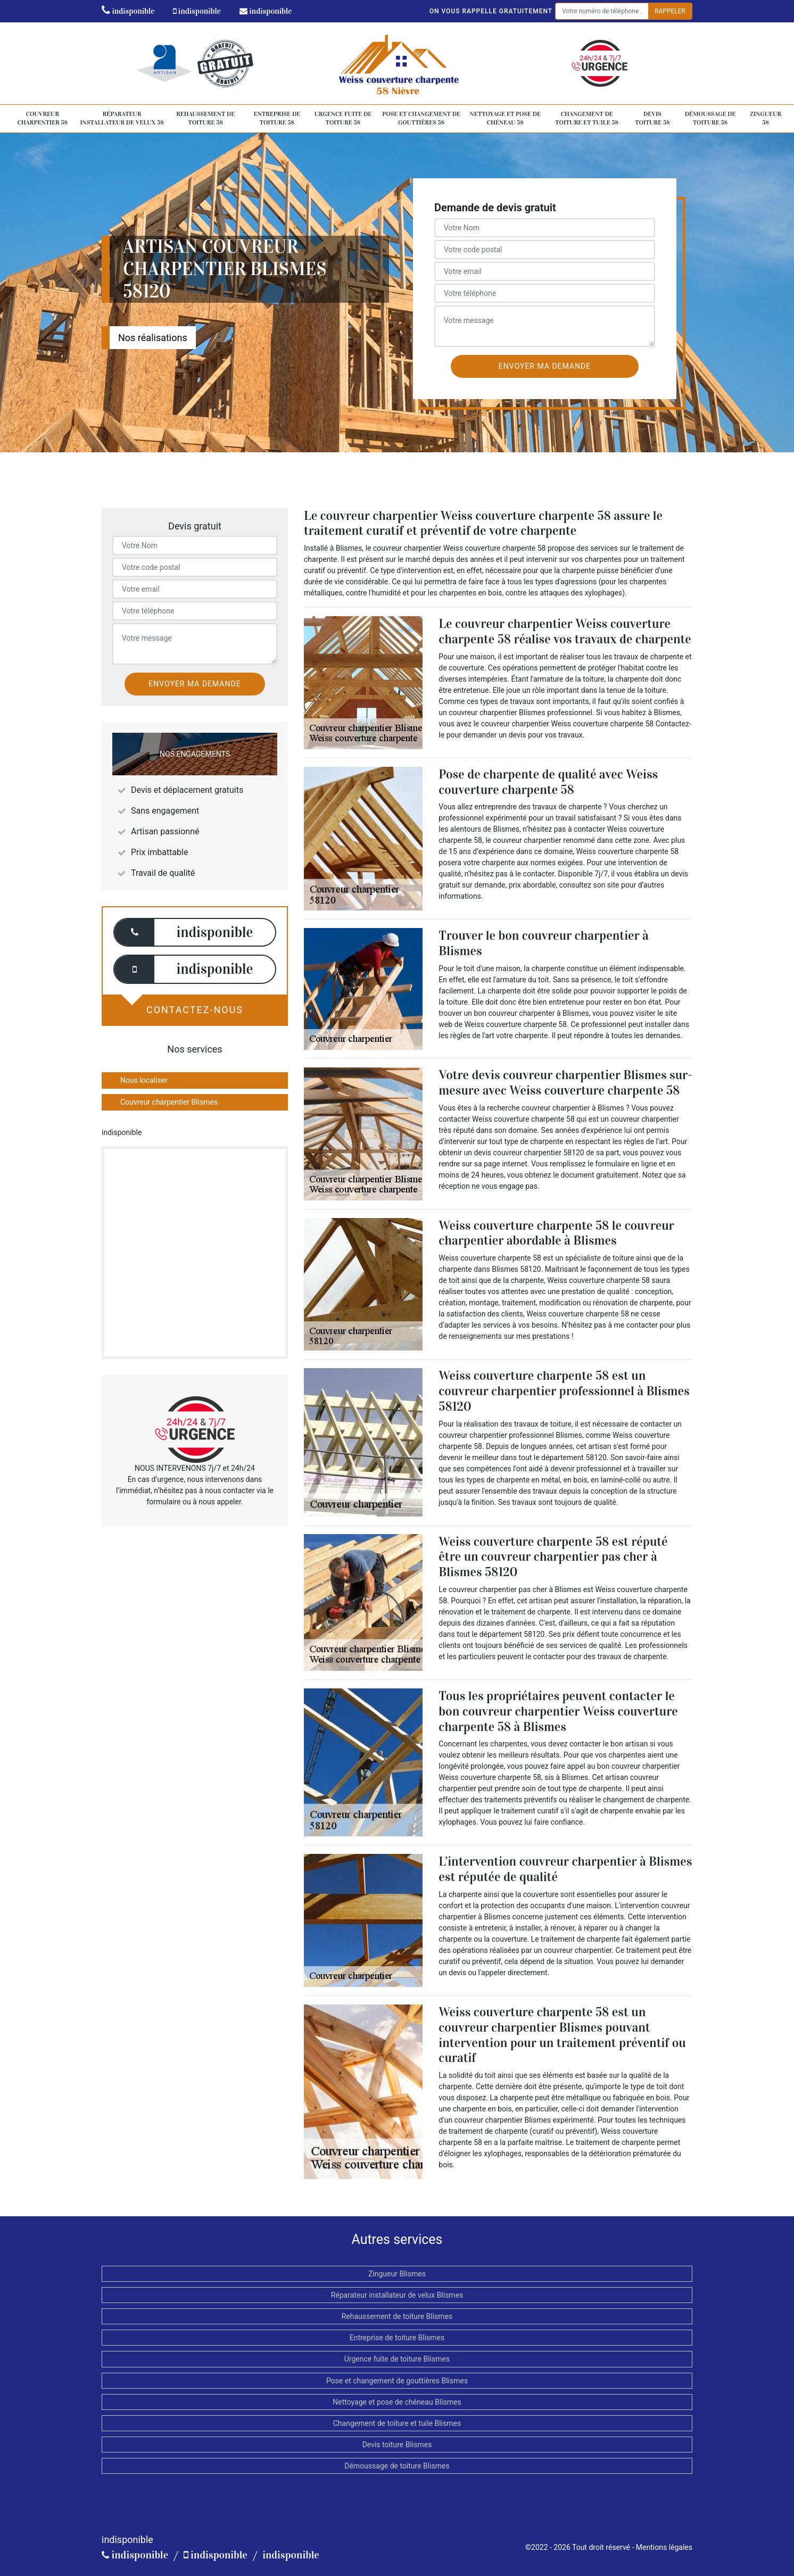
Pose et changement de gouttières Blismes (397, 2380)
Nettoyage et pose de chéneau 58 (505, 118)
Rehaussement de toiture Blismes (397, 2316)
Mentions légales (664, 2547)
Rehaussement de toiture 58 (205, 118)
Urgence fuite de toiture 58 (343, 118)
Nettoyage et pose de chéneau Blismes (397, 2402)
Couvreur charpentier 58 (43, 118)
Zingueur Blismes (397, 2273)
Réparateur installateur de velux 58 (121, 118)
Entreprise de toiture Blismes (397, 2337)
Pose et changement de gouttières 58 (421, 118)
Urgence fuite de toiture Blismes (397, 2359)
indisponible (128, 11)
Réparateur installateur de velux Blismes (397, 2295)
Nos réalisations (152, 337)
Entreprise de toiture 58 (277, 118)
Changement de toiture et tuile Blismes (397, 2423)
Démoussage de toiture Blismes (397, 2466)
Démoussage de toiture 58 (710, 118)
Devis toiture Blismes (397, 2444)
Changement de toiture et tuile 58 (586, 118)
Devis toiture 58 (652, 118)
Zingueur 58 (765, 118)
